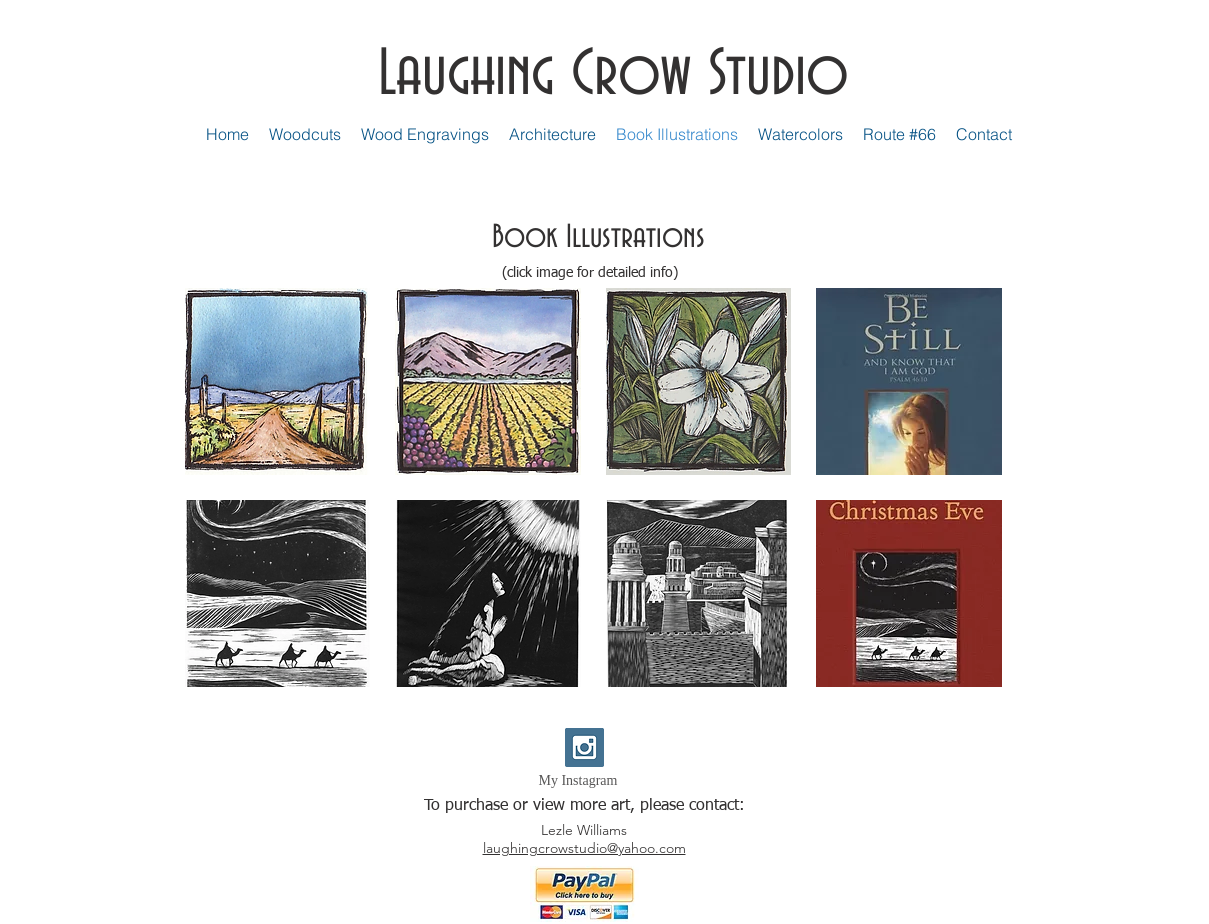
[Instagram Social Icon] (584, 747)
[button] (278, 381)
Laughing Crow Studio (613, 75)
